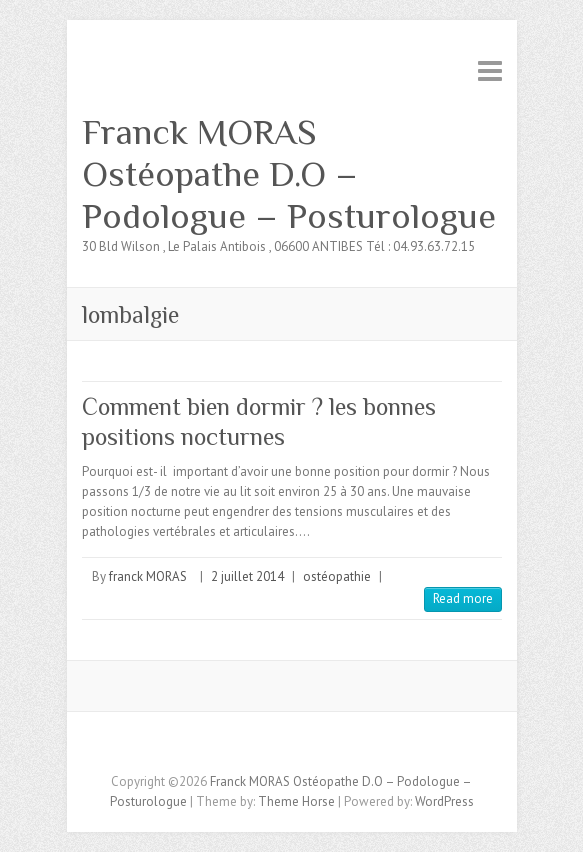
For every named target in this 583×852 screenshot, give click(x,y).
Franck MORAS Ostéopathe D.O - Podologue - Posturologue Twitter (307, 747)
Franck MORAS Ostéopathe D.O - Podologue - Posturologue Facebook (277, 747)
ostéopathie (337, 576)
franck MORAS (148, 576)
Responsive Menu (490, 70)
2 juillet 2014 (247, 576)
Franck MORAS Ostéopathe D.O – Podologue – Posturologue (289, 174)
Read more (463, 598)
